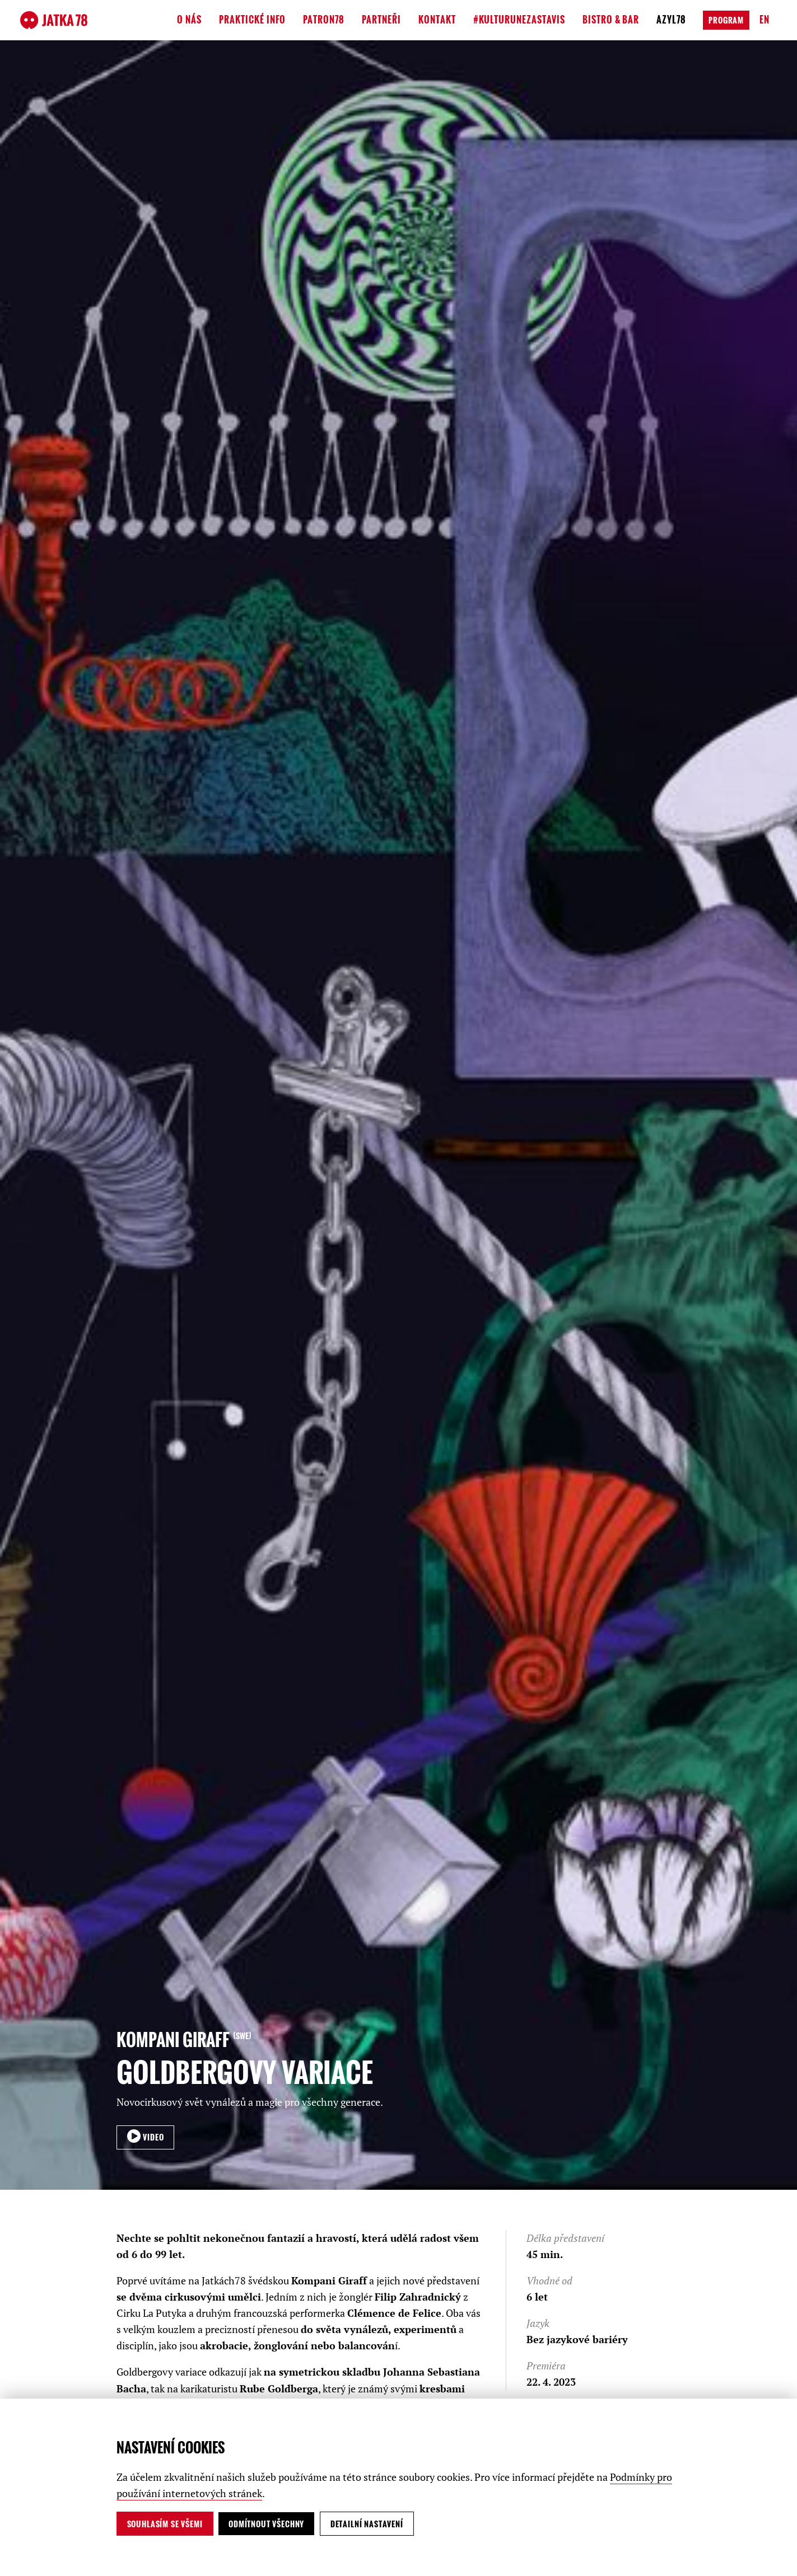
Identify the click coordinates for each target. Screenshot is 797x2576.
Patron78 (323, 19)
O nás (189, 19)
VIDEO (152, 2137)
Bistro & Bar (611, 19)
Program (726, 20)
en (764, 19)
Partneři (381, 19)
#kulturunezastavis (519, 19)
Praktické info (252, 19)
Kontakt (437, 19)
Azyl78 (671, 19)
